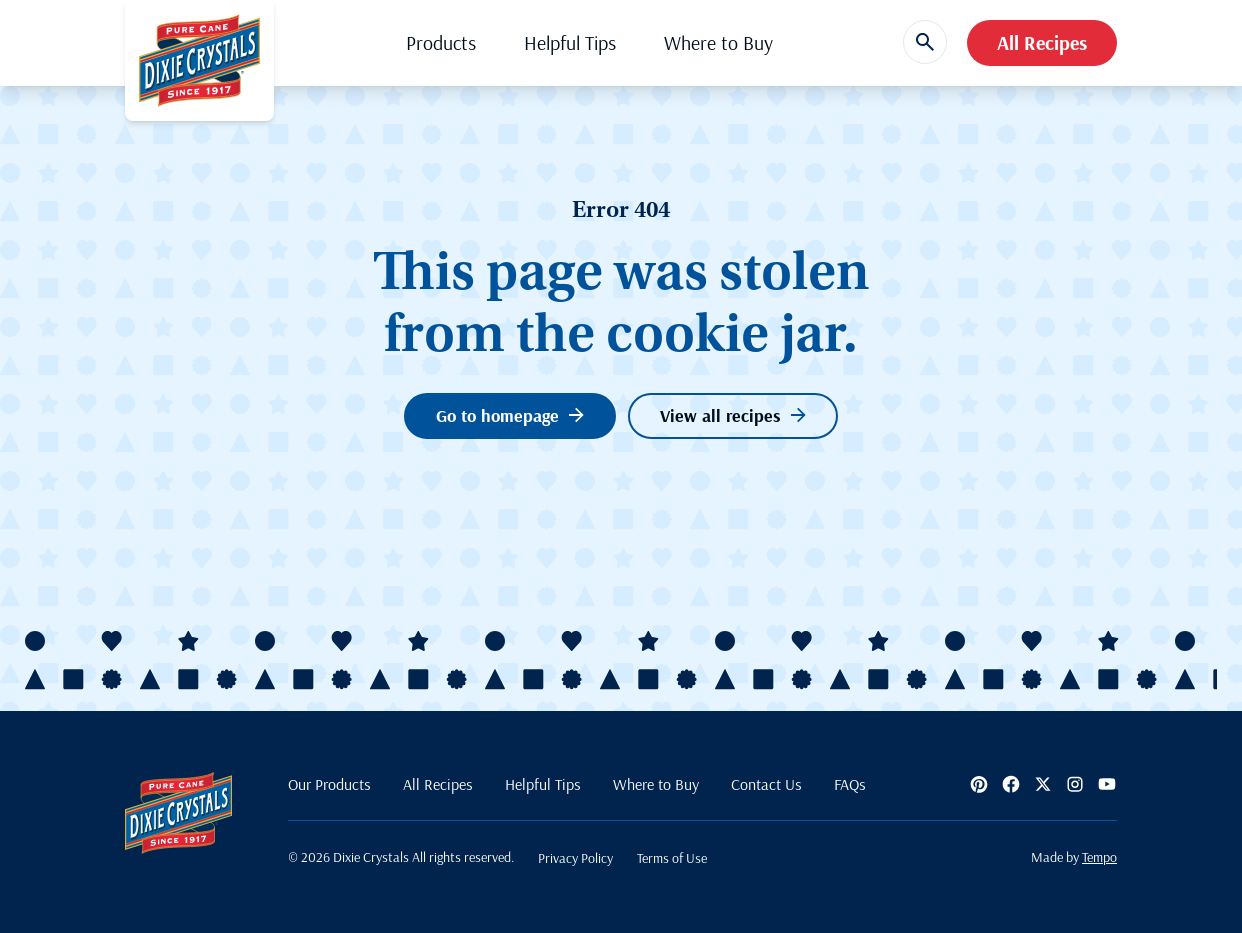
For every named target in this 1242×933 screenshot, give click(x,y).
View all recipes (733, 415)
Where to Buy (718, 42)
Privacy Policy (575, 858)
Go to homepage (510, 415)
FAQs (850, 784)
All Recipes (1042, 42)
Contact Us (766, 784)
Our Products (329, 784)
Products (441, 42)
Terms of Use (672, 858)
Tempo (1099, 857)
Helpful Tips (570, 42)
